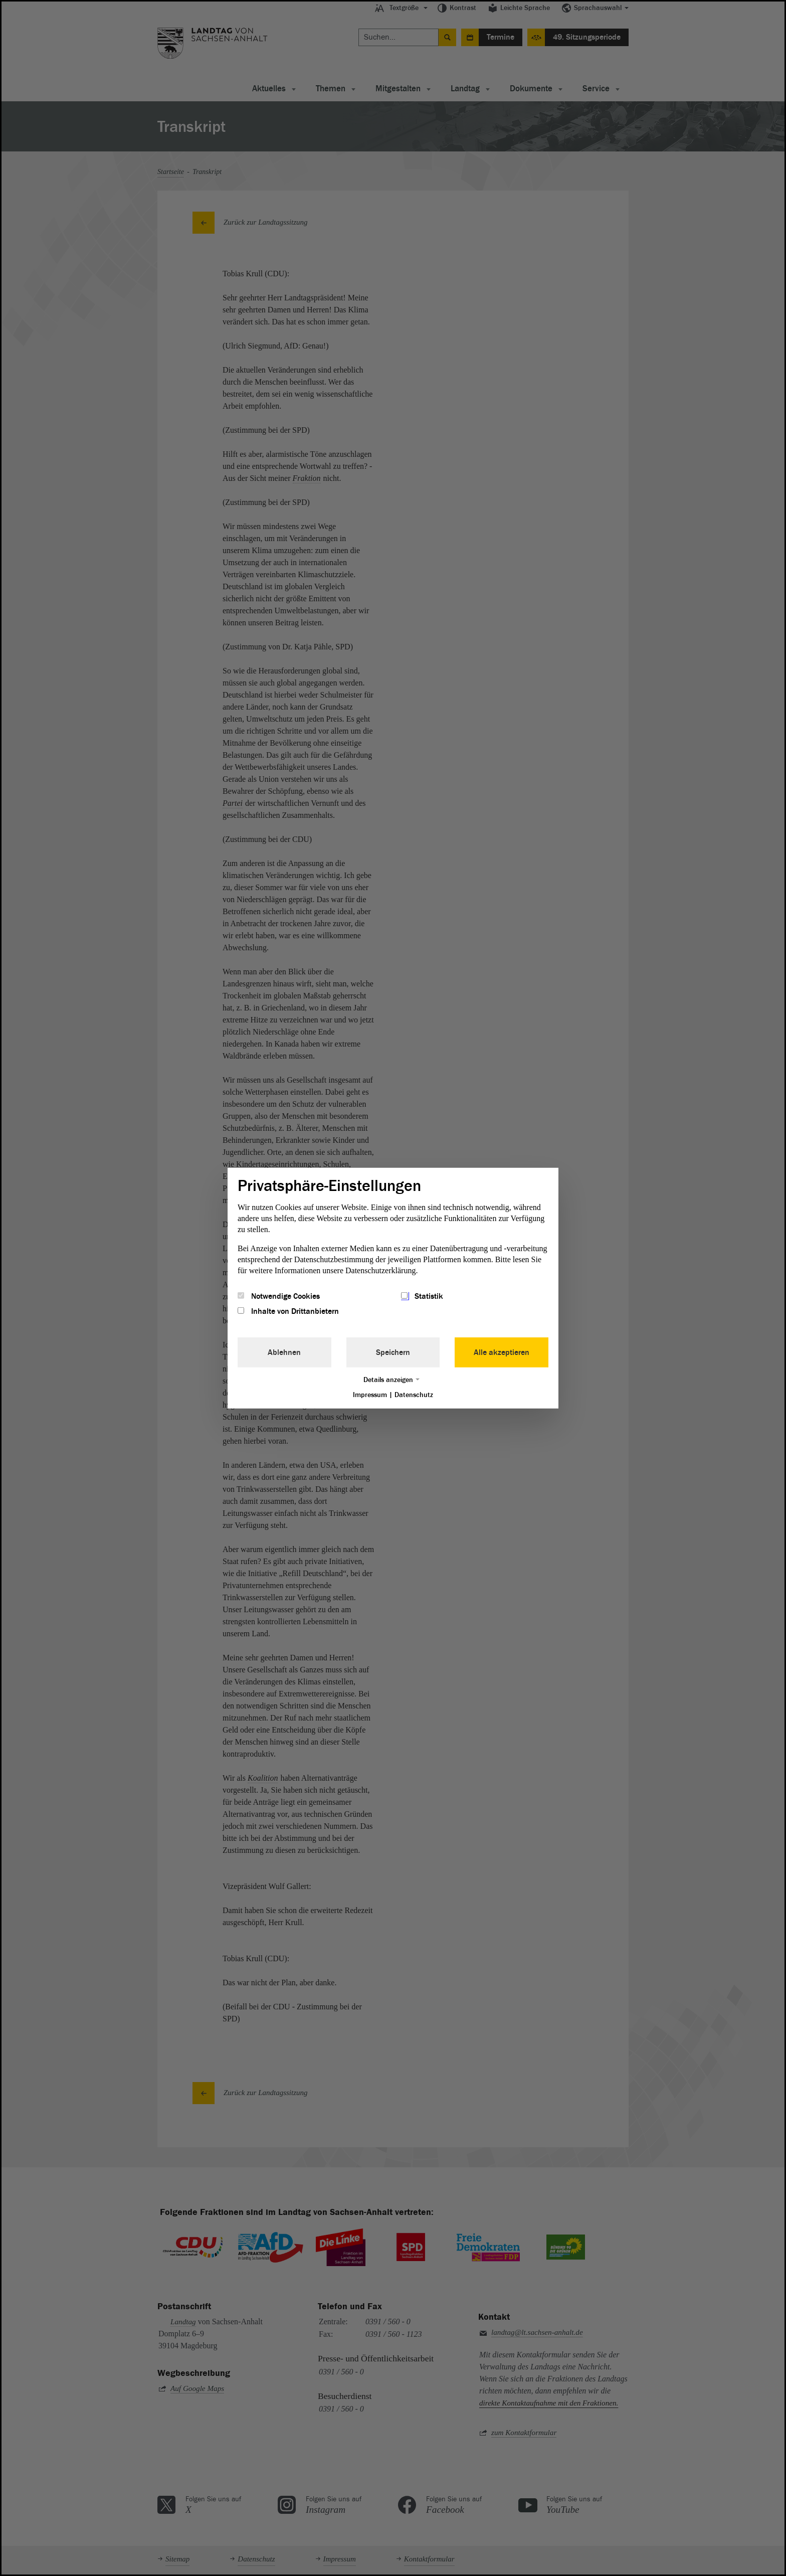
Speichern (393, 1352)
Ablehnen (284, 1352)
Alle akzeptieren (501, 1352)
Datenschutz (414, 1395)
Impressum (370, 1395)
